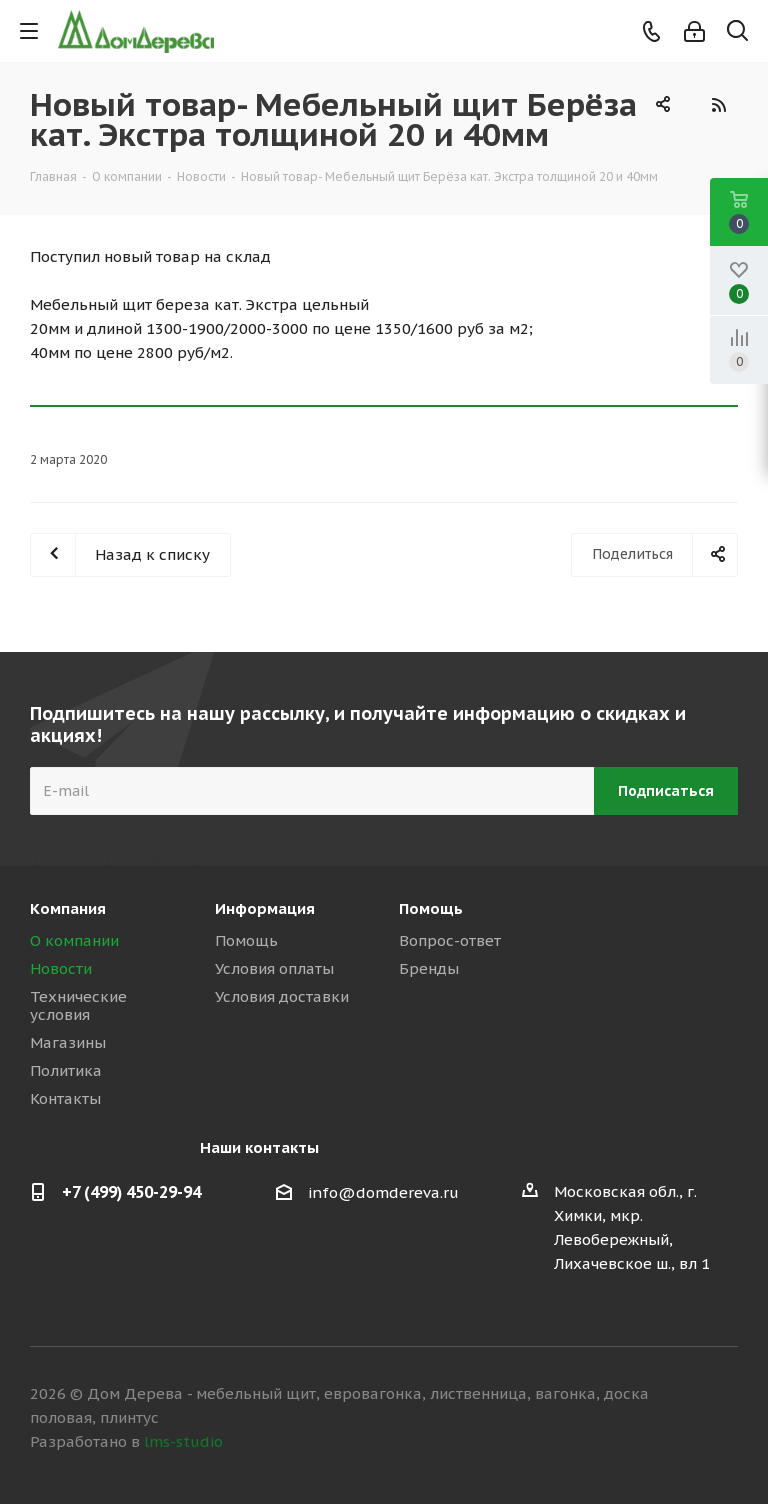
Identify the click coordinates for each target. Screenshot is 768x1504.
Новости (61, 968)
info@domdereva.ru (383, 1192)
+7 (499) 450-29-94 (131, 1192)
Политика (66, 1070)
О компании (74, 940)
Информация (265, 908)
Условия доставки (282, 996)
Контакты (65, 1098)
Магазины (68, 1042)
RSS (718, 105)
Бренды (429, 968)
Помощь (246, 940)
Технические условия (78, 1005)
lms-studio (183, 1441)
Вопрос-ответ (450, 940)
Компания (68, 908)
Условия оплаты (274, 968)
